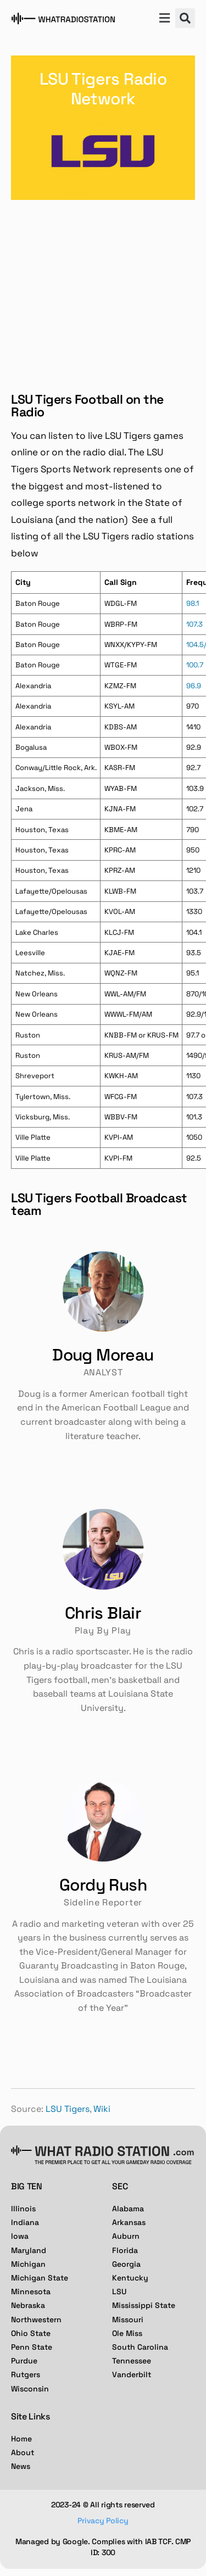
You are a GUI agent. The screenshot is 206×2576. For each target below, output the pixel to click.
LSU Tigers (68, 2109)
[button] (164, 19)
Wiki (101, 2109)
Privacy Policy (102, 2520)
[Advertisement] (103, 287)
